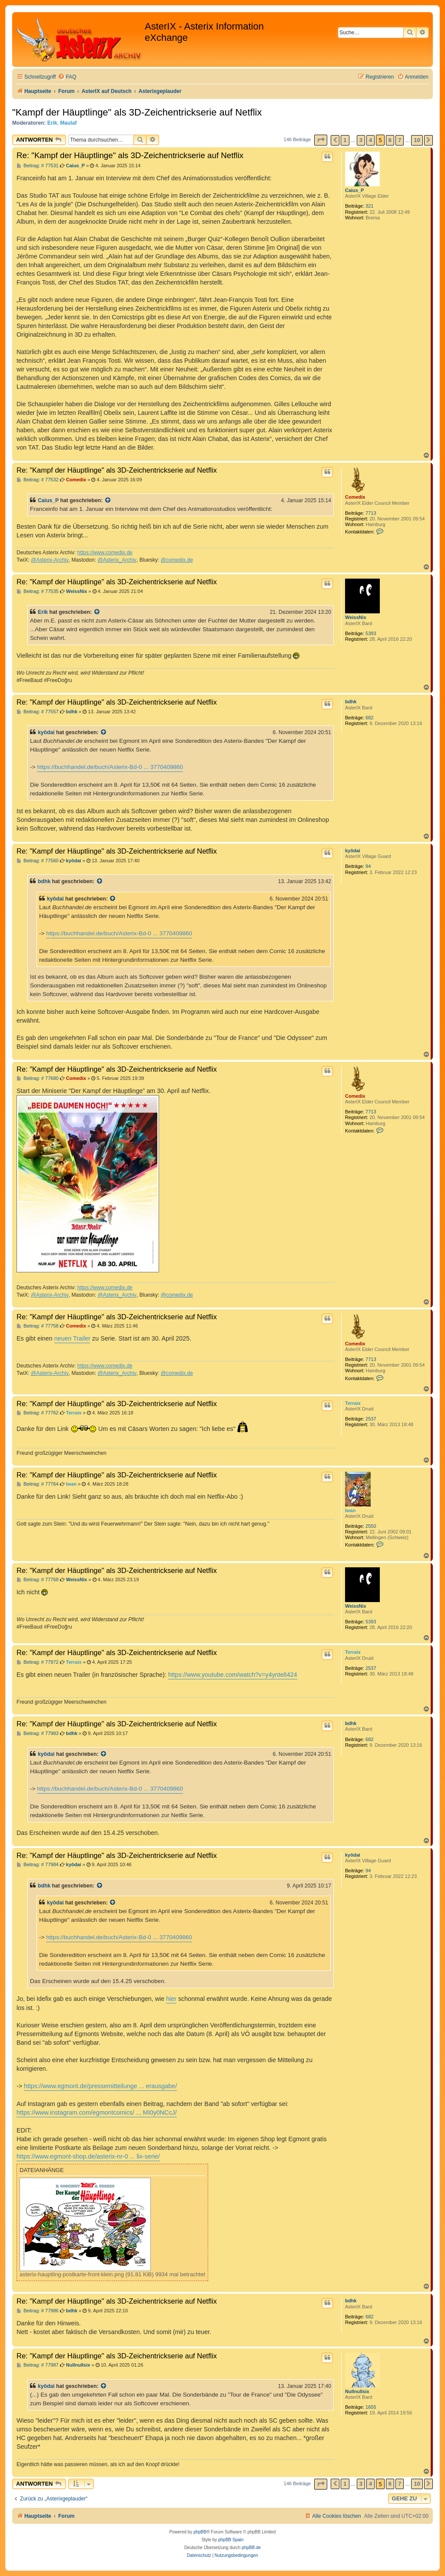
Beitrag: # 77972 (38, 1662)
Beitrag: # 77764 (38, 1484)
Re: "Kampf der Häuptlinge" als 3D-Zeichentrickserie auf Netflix (130, 155)
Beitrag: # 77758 (38, 1326)
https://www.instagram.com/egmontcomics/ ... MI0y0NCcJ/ (97, 2112)
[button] (320, 140)
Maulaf (68, 123)
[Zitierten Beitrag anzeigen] (108, 500)
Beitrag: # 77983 (38, 1733)
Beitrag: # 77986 (38, 2311)
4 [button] (370, 140)
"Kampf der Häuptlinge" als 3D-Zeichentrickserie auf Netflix (137, 112)
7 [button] (399, 140)
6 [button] (390, 140)
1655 (370, 2407)
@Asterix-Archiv (50, 560)
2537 (370, 1418)
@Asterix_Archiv (116, 560)
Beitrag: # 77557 (38, 712)
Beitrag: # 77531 (38, 166)
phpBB (199, 2532)
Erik (52, 123)
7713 (370, 513)
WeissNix (355, 617)
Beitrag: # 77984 (38, 1864)
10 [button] (417, 140)
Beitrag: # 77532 (38, 480)
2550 (370, 1526)
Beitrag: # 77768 (38, 1580)
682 (369, 717)
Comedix (355, 497)
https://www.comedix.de (105, 553)
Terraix (353, 1403)
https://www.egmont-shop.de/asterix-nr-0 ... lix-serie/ (88, 2156)
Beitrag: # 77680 (38, 1078)
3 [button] (360, 140)
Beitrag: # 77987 (38, 2365)
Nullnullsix (357, 2391)
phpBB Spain (230, 2539)
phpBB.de (251, 2547)
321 (369, 206)
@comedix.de (177, 560)
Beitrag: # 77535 (38, 591)
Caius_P (354, 190)
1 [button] (344, 140)
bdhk (350, 701)
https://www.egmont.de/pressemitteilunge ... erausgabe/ (100, 2086)
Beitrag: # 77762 (38, 1413)
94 (368, 866)
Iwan (350, 1510)
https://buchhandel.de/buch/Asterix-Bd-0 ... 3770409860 (110, 767)
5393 (370, 633)
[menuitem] (67, 77)
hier (171, 1998)
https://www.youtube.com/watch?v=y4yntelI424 (232, 1674)
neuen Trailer (72, 1338)
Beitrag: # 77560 (38, 861)
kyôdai (46, 732)
